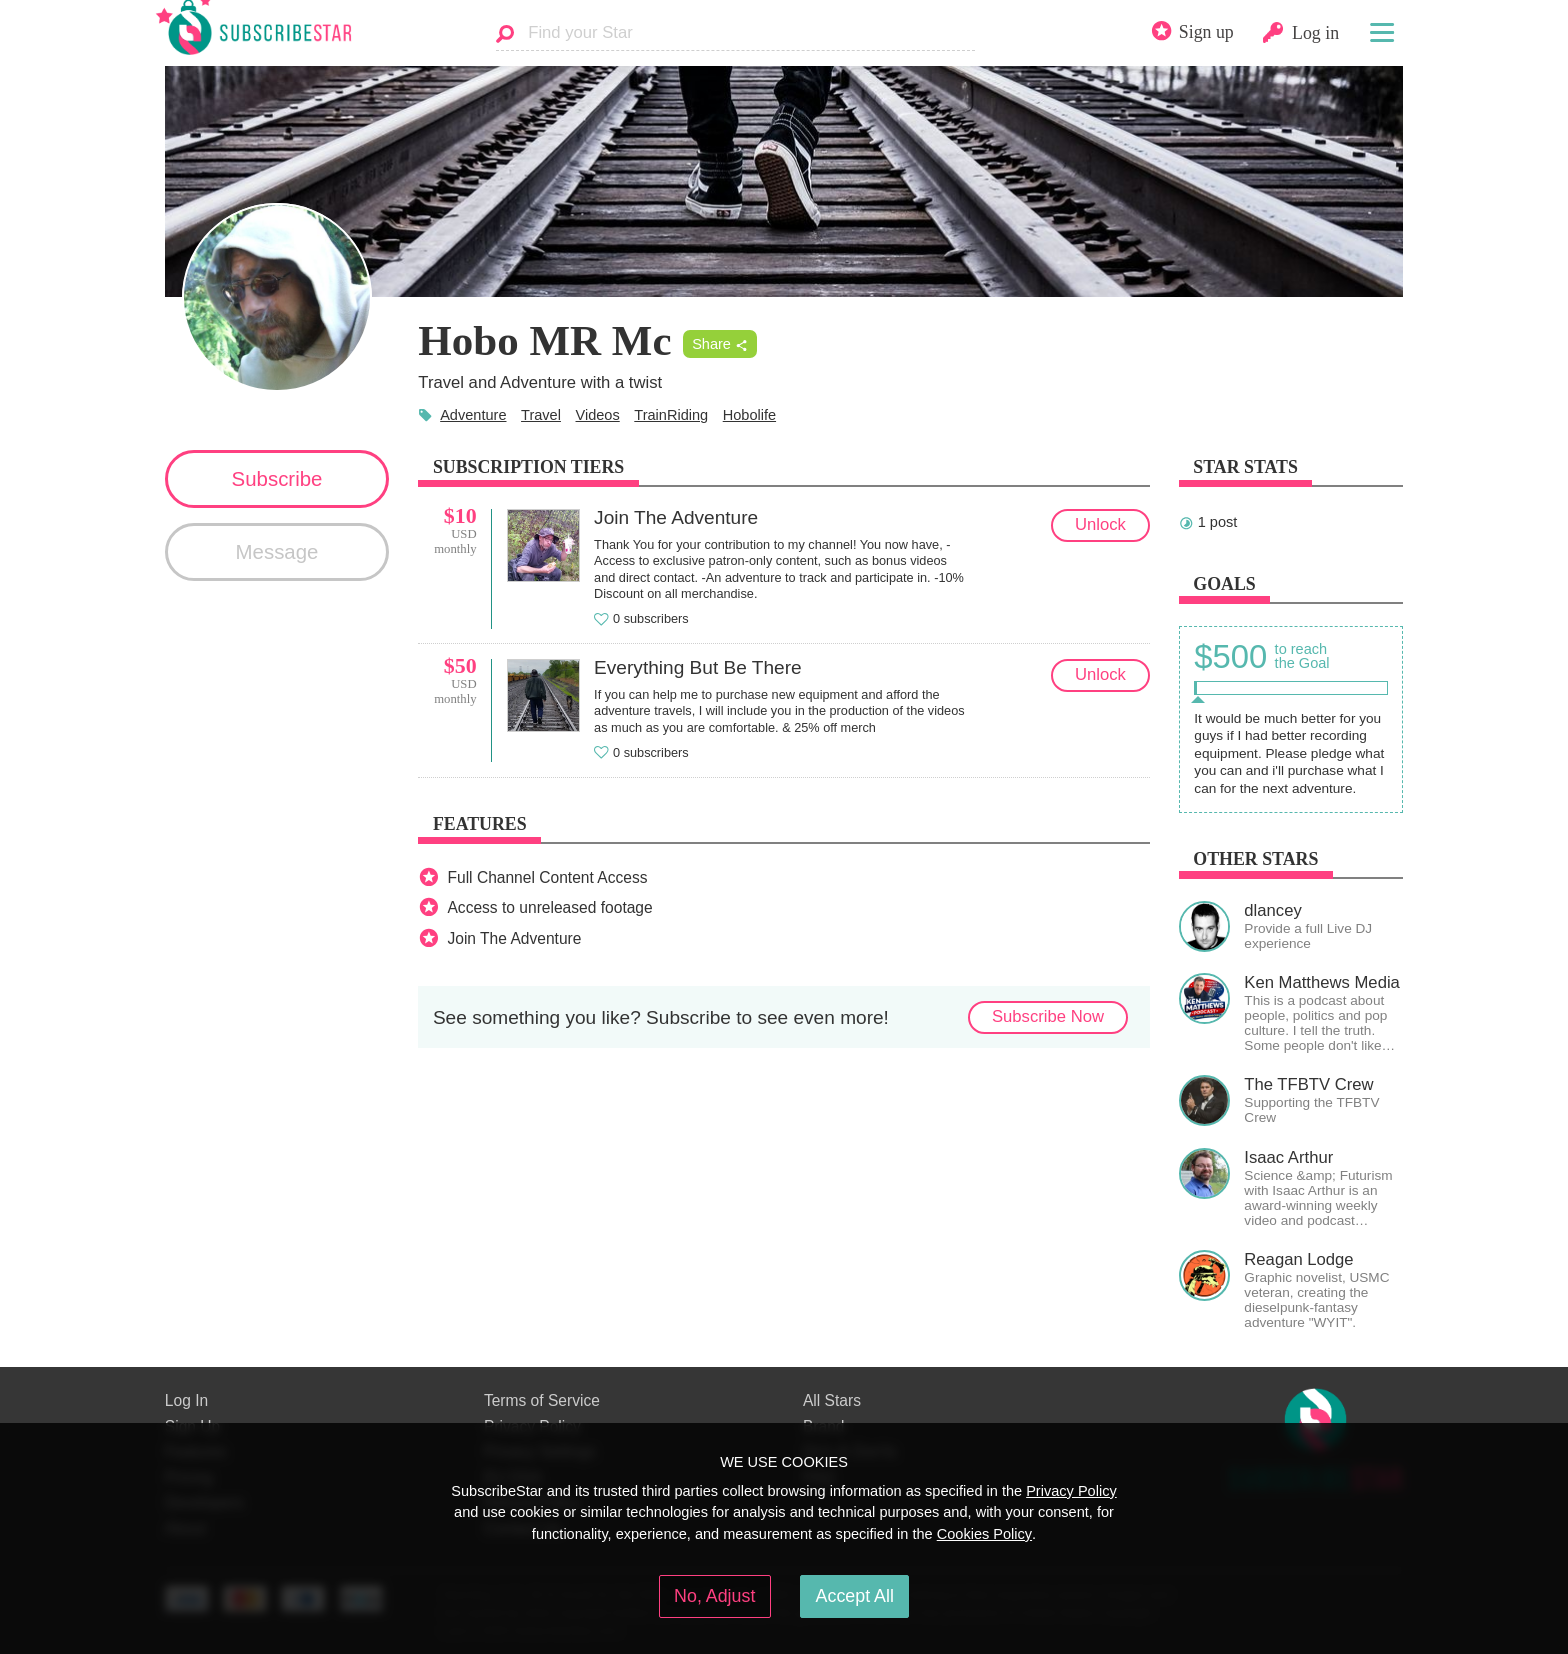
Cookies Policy (984, 1534)
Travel (541, 415)
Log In (186, 1400)
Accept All (855, 1596)
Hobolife (749, 415)
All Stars (832, 1400)
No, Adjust (714, 1596)
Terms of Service (542, 1400)
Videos (598, 415)
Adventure (473, 415)
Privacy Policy (1071, 1491)
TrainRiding (671, 415)
